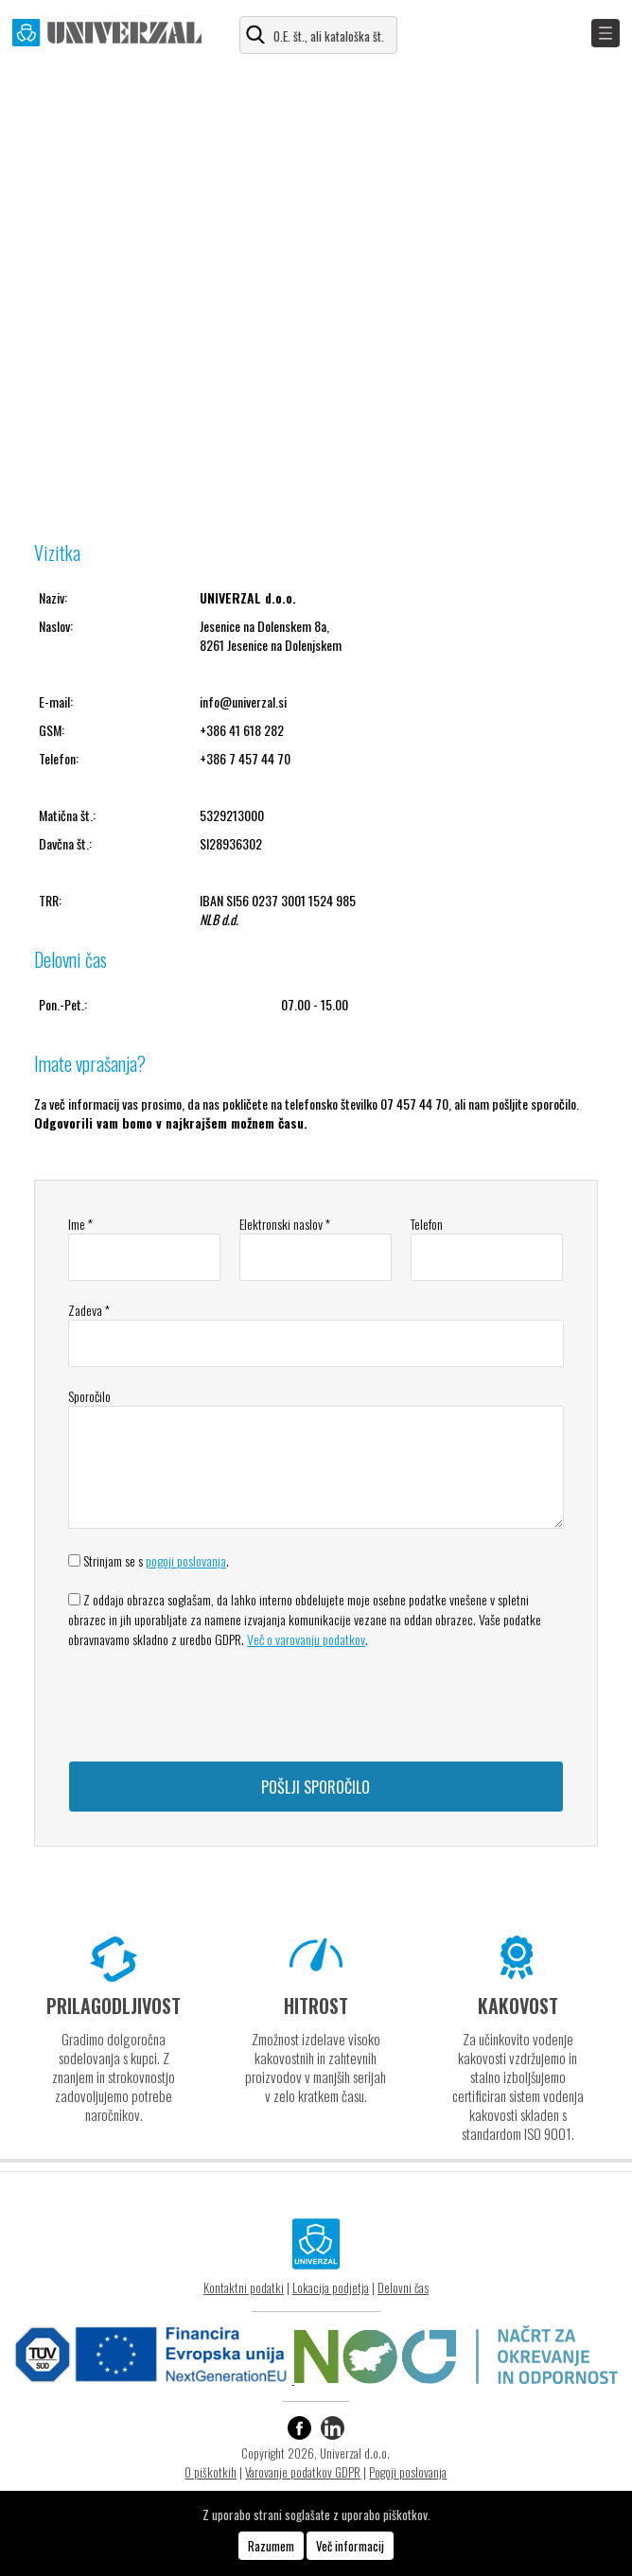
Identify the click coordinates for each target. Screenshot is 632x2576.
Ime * (80, 1224)
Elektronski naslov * (284, 1224)
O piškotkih (210, 2471)
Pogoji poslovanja (408, 2471)
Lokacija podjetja (330, 2287)
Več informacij (350, 2545)
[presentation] (212, 1705)
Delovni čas (403, 2287)
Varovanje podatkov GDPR (302, 2471)
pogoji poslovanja (186, 1560)
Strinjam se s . (156, 1560)
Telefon (427, 1224)
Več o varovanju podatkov (306, 1639)
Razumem (271, 2545)
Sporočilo (89, 1396)
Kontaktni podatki (243, 2287)
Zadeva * (89, 1310)
